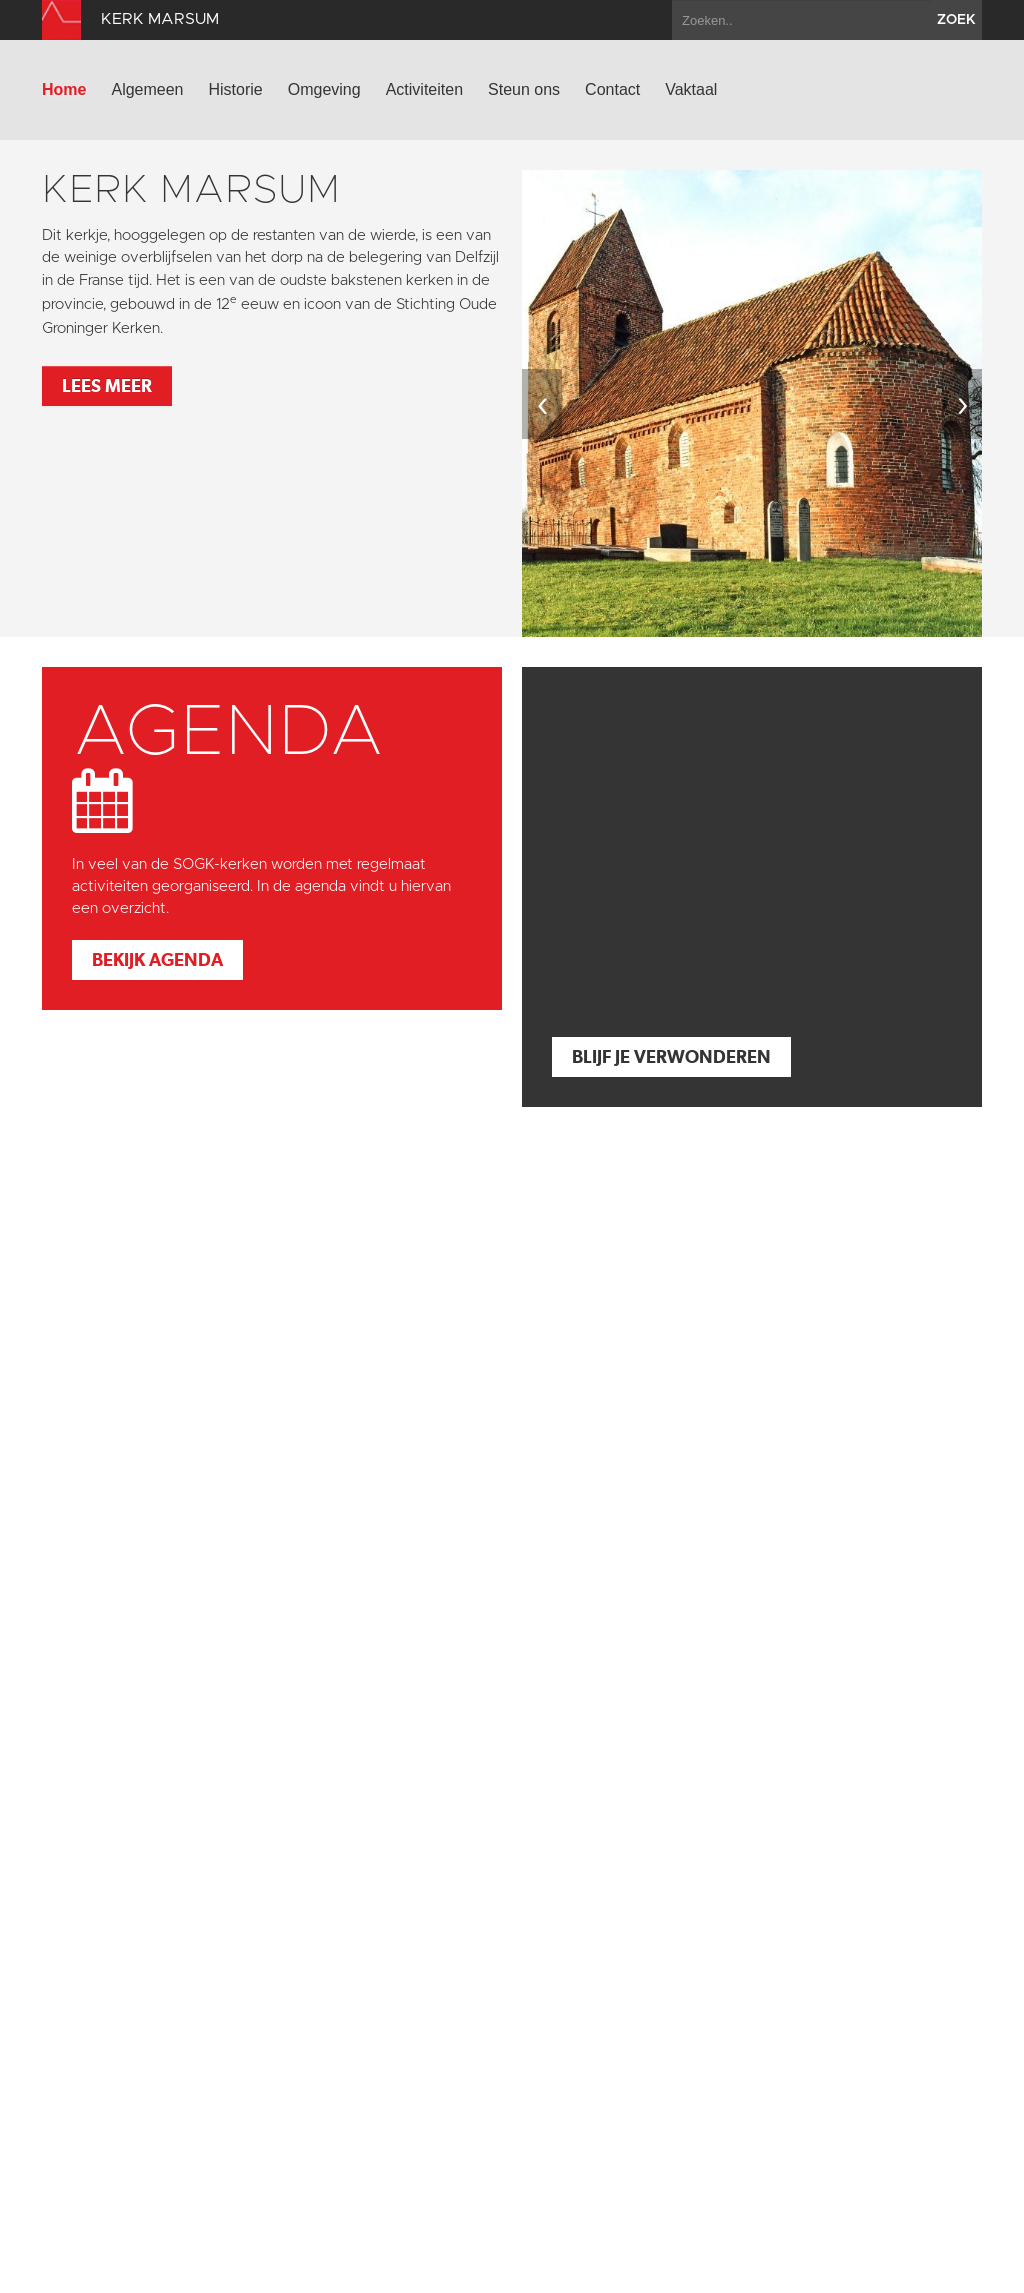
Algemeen (147, 89)
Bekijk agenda (157, 959)
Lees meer (107, 385)
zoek (956, 20)
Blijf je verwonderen (671, 1056)
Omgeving (324, 89)
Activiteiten (424, 89)
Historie (236, 89)
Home (64, 89)
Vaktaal (691, 89)
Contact (612, 89)
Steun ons (524, 89)
